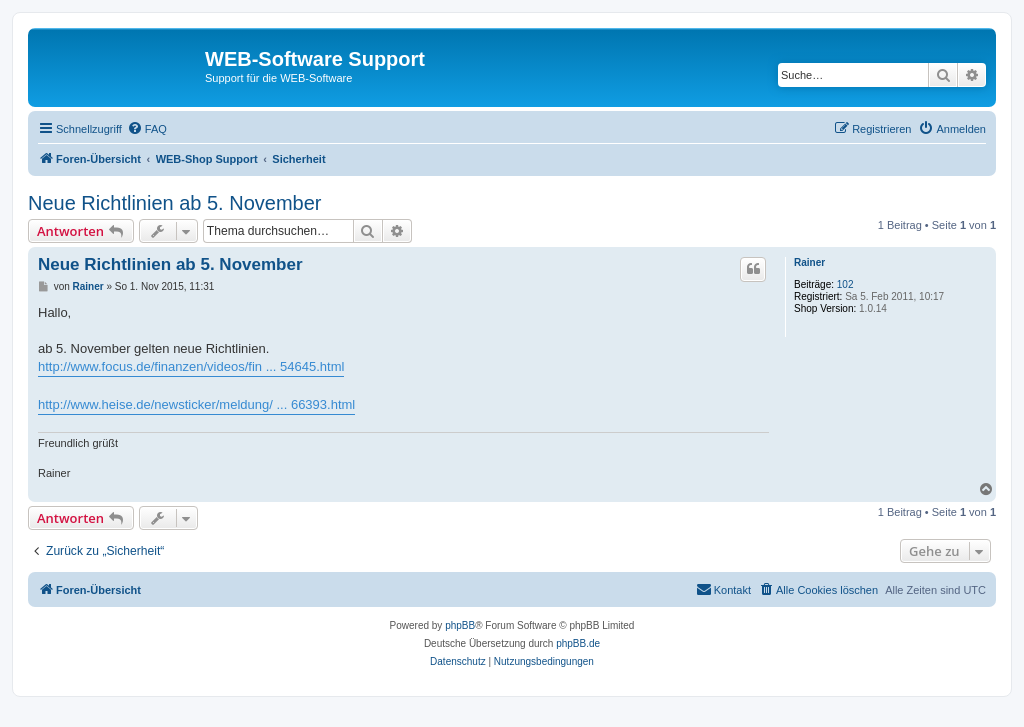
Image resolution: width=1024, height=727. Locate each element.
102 (845, 284)
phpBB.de (578, 643)
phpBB (460, 625)
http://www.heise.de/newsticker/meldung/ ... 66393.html (196, 404)
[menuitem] (147, 129)
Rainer (809, 262)
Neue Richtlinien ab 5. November (175, 203)
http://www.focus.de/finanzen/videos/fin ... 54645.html (191, 366)
